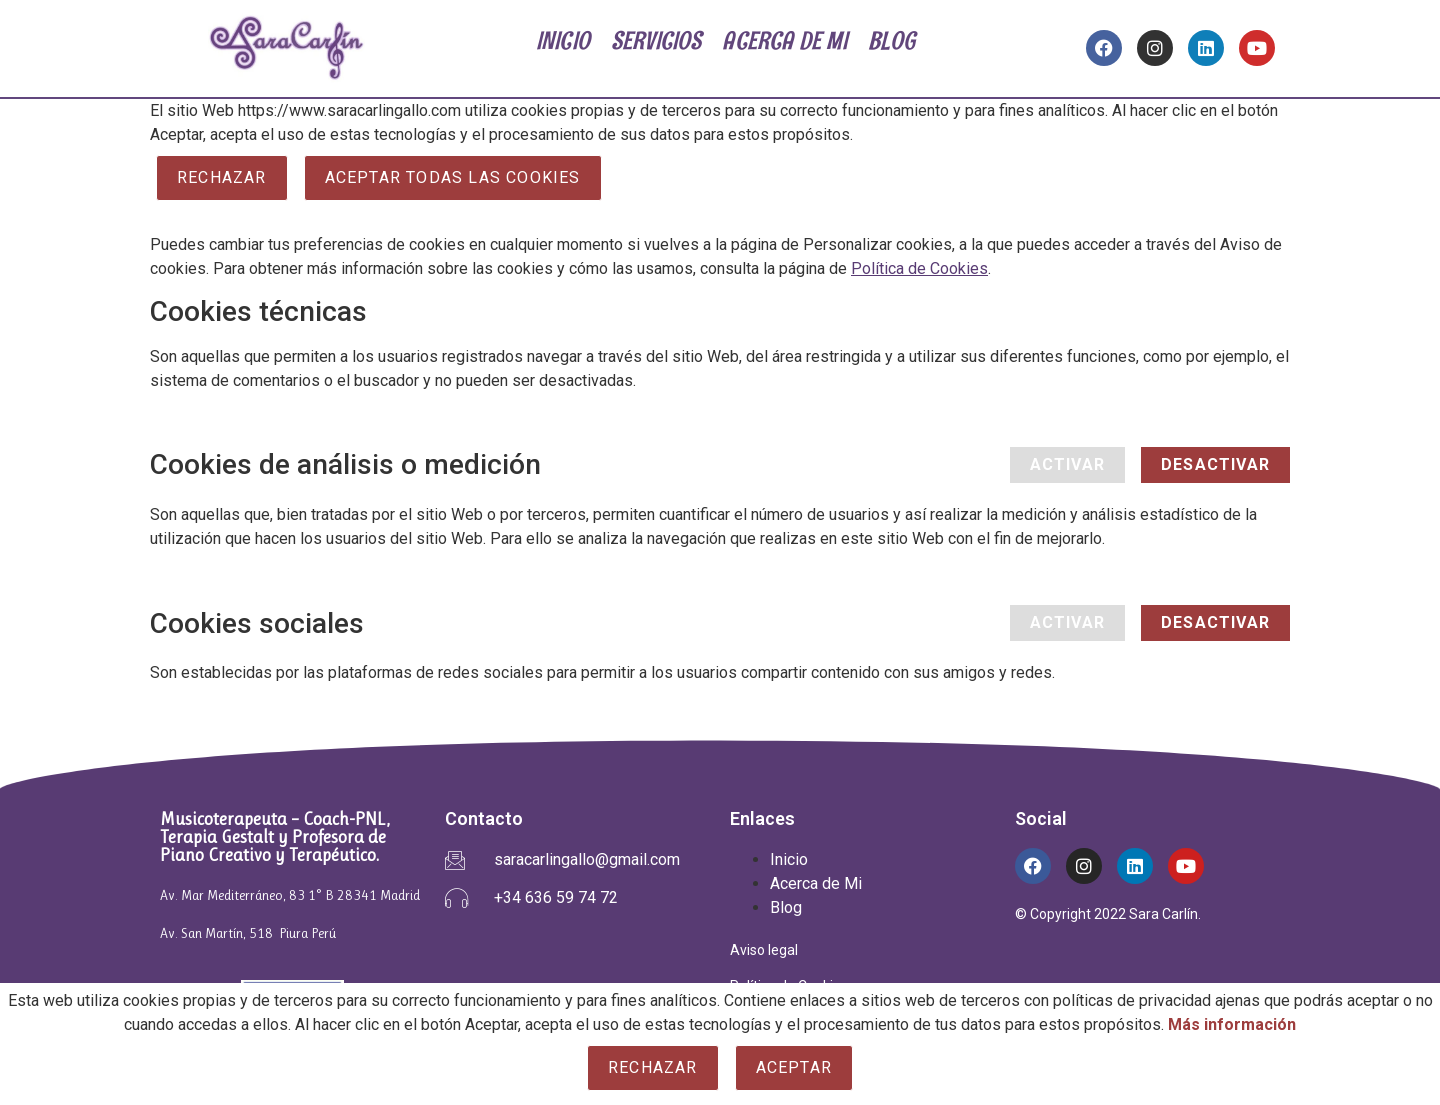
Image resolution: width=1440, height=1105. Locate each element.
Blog (786, 907)
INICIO (563, 40)
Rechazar (222, 177)
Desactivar (1215, 464)
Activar (1067, 464)
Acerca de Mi (816, 883)
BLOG (892, 40)
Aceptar (794, 1067)
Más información (1232, 1024)
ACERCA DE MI (787, 40)
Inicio (789, 859)
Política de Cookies (919, 268)
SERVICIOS (656, 40)
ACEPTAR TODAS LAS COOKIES (453, 177)
